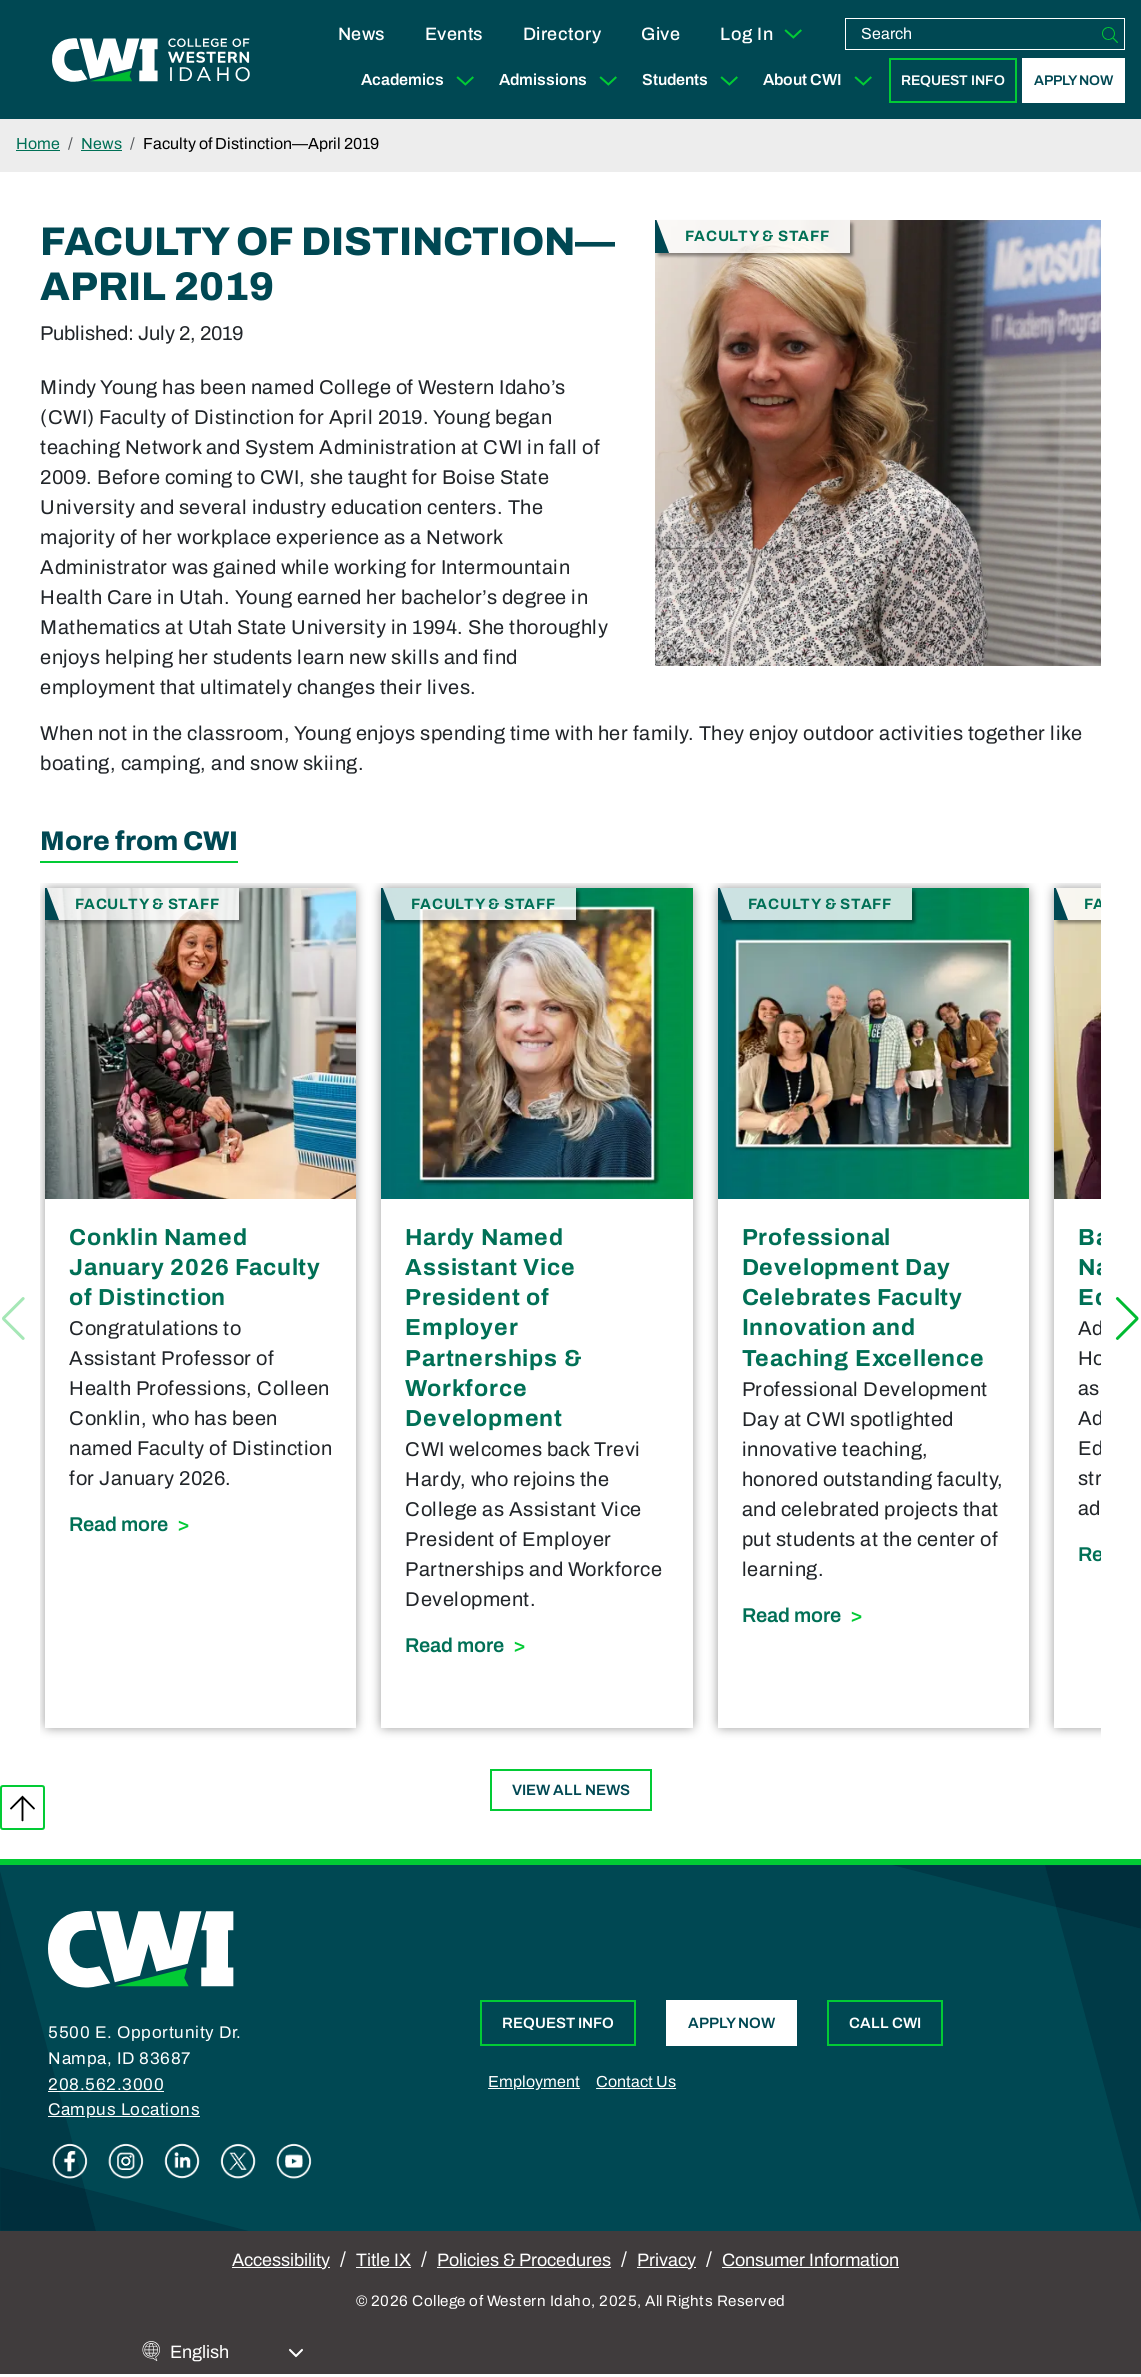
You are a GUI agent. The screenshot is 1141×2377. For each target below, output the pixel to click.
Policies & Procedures (524, 2260)
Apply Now (1073, 80)
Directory (562, 34)
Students (694, 80)
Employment (534, 2081)
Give (660, 34)
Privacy (666, 2260)
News (361, 34)
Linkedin (182, 2161)
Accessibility (281, 2260)
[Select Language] (237, 2352)
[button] (1127, 1319)
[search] (971, 34)
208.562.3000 (106, 2084)
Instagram (126, 2161)
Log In (762, 34)
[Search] (1110, 34)
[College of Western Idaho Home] (151, 60)
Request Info (953, 80)
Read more (200, 1522)
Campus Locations (124, 2109)
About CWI (822, 80)
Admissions (562, 80)
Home (38, 143)
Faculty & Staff (757, 234)
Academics (422, 80)
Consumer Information (810, 2260)
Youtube (294, 2161)
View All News (571, 1790)
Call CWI (885, 2023)
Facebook (70, 2161)
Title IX (383, 2260)
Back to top (22, 1807)
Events (454, 34)
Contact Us (636, 2081)
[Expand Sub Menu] (465, 80)
